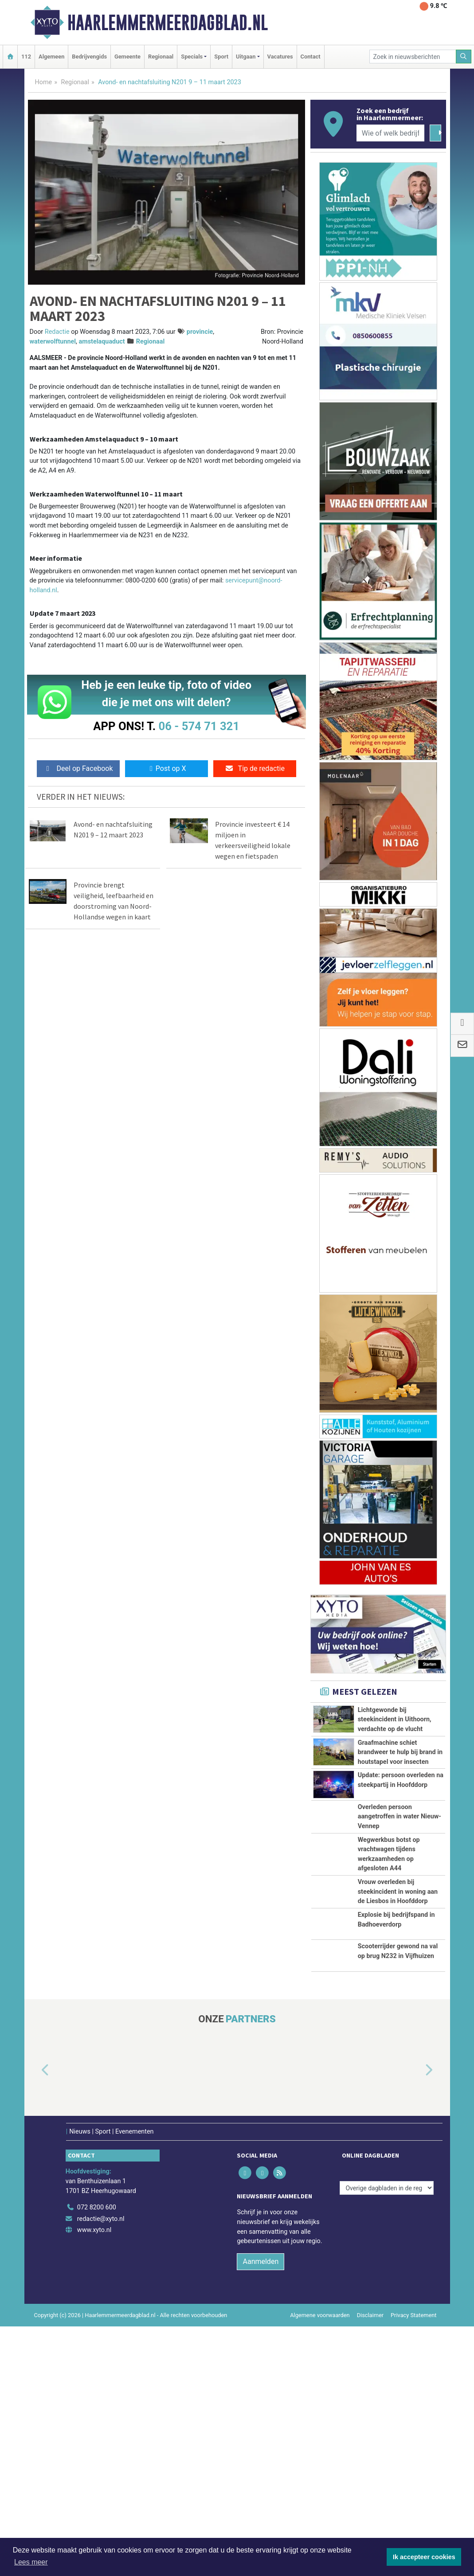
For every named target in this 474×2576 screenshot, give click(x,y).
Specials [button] (192, 56)
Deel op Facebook (78, 768)
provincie (200, 332)
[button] (35, 2220)
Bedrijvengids (89, 56)
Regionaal (160, 56)
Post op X (166, 768)
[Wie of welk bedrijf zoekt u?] (390, 133)
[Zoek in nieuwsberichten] (412, 56)
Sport (221, 56)
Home (43, 82)
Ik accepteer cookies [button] (424, 2556)
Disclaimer (370, 2465)
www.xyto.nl (94, 2380)
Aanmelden (260, 2411)
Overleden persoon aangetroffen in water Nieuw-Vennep (399, 1816)
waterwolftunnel (53, 341)
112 (26, 56)
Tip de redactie (255, 768)
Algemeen (51, 56)
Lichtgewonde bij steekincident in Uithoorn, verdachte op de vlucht (394, 1719)
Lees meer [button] (31, 2562)
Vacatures (280, 56)
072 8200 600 (96, 2357)
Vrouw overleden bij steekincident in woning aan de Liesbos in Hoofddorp (398, 1960)
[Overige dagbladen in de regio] (387, 2338)
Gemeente (127, 56)
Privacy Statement (414, 2465)
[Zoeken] (464, 56)
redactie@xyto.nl (101, 2369)
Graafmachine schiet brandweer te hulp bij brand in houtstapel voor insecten (400, 1752)
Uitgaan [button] (245, 56)
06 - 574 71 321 (199, 726)
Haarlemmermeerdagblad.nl (167, 23)
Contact (311, 56)
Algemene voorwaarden (319, 2465)
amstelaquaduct (102, 341)
